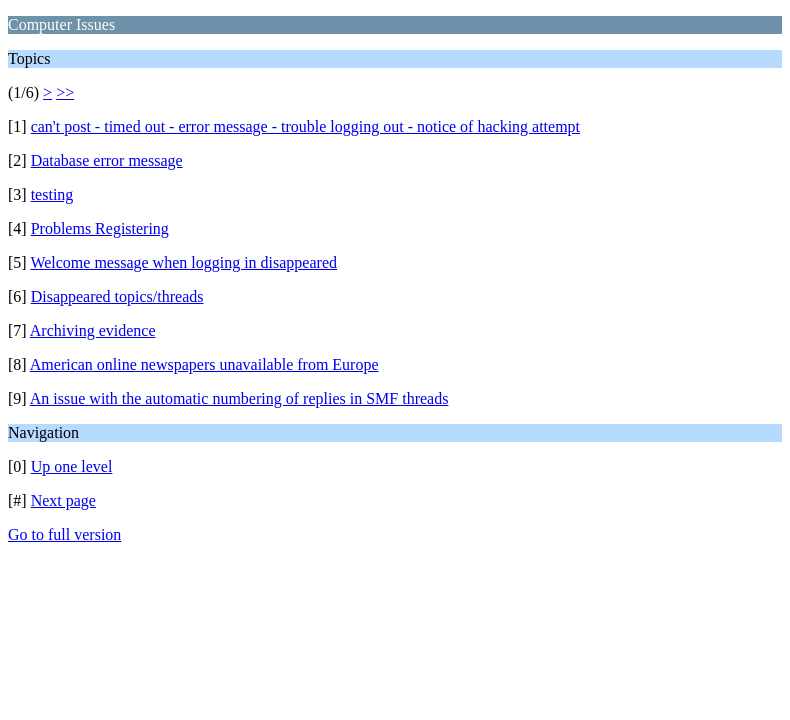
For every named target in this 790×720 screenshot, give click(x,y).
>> (65, 92)
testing (52, 194)
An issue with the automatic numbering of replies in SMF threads (239, 398)
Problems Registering (100, 228)
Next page (63, 500)
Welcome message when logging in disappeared (183, 262)
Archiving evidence (93, 330)
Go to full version (64, 534)
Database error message (107, 160)
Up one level (72, 466)
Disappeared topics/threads (117, 296)
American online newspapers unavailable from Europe (204, 364)
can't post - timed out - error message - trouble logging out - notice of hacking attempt (305, 126)
